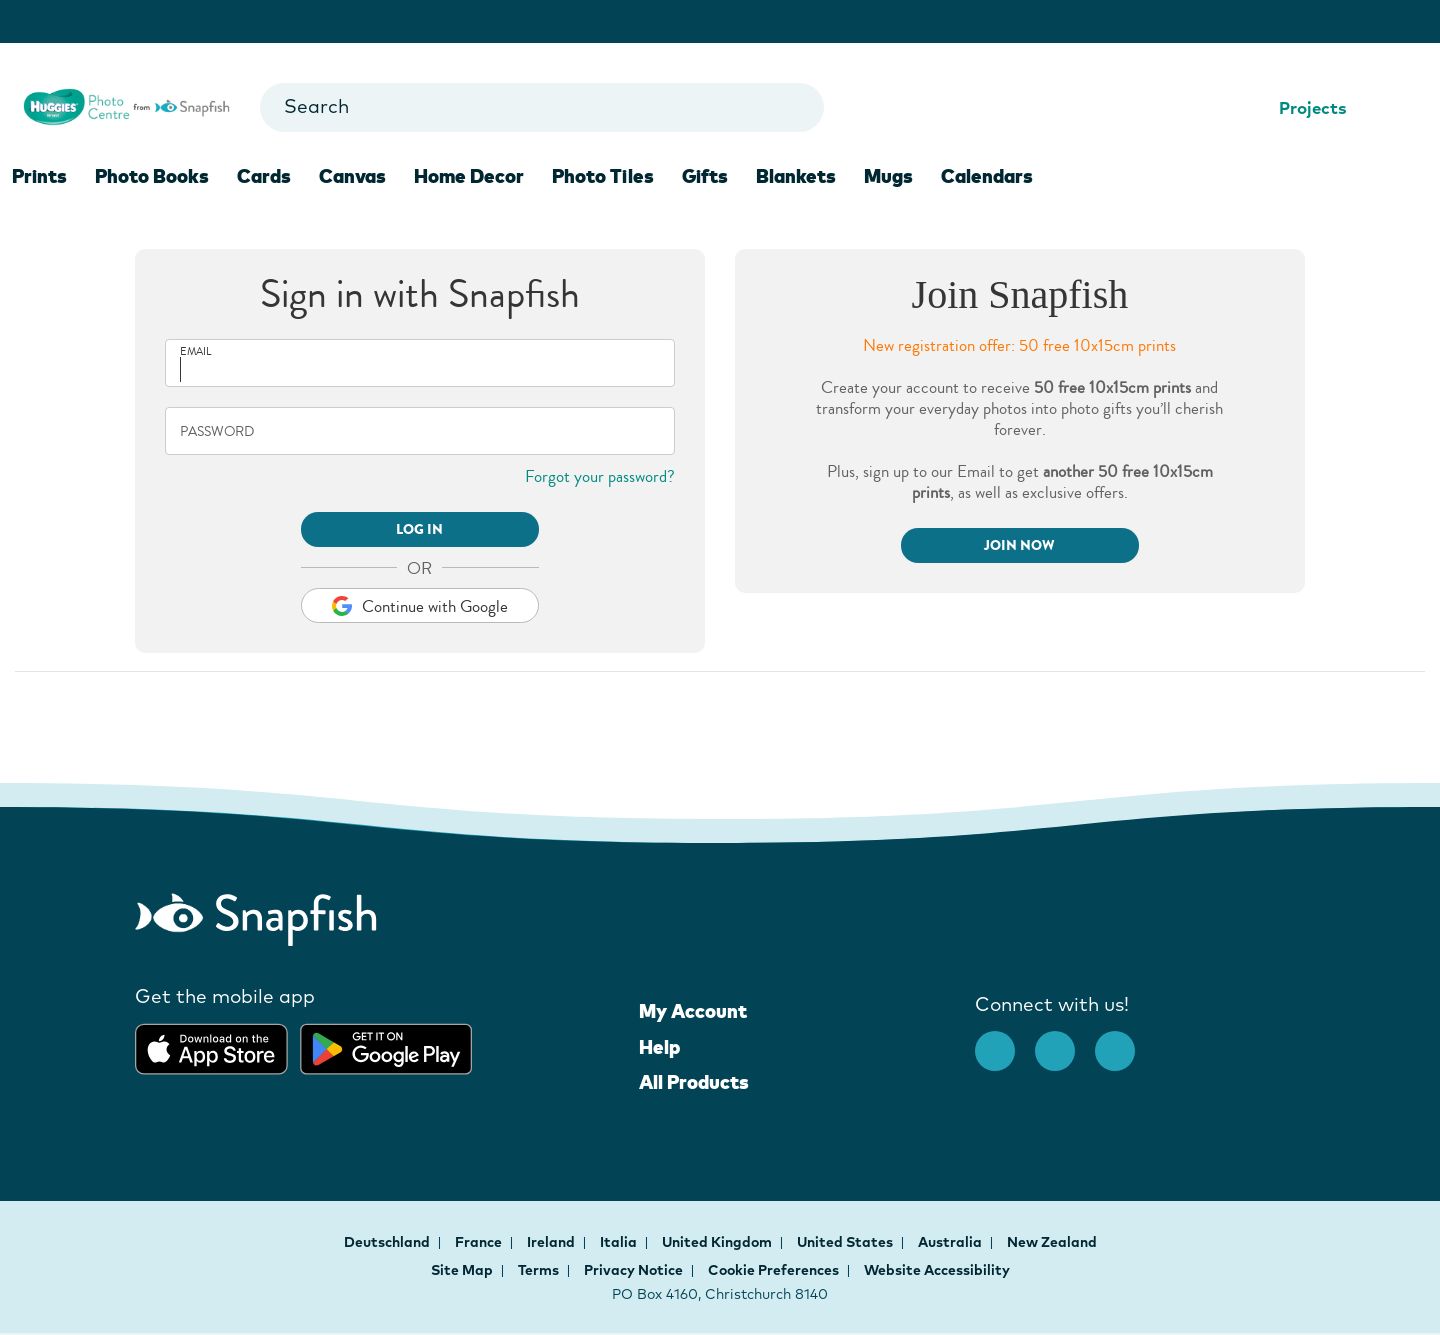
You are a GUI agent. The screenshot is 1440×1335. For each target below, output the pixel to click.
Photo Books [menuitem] (152, 176)
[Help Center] (1371, 108)
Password (217, 432)
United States (846, 1242)
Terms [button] (538, 1270)
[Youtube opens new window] (1125, 1041)
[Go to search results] (791, 107)
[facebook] (1005, 1041)
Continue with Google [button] (420, 606)
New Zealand (1052, 1242)
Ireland (552, 1242)
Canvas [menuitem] (352, 176)
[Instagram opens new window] (1065, 1041)
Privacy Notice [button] (633, 1270)
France (480, 1242)
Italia (620, 1242)
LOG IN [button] (419, 529)
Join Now (1019, 545)
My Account (693, 1011)
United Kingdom (718, 1242)
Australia (951, 1242)
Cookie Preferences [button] (773, 1270)
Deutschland (388, 1242)
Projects (1300, 107)
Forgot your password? (600, 476)
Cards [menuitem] (264, 176)
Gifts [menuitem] (705, 176)
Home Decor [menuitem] (469, 176)
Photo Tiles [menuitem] (603, 176)
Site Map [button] (462, 1270)
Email (195, 351)
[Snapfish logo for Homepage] (126, 105)
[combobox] (541, 107)
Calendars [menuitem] (987, 176)
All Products (694, 1082)
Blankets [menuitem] (796, 176)
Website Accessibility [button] (937, 1270)
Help (659, 1047)
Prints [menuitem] (39, 176)
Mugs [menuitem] (888, 176)
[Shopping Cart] (1403, 108)
